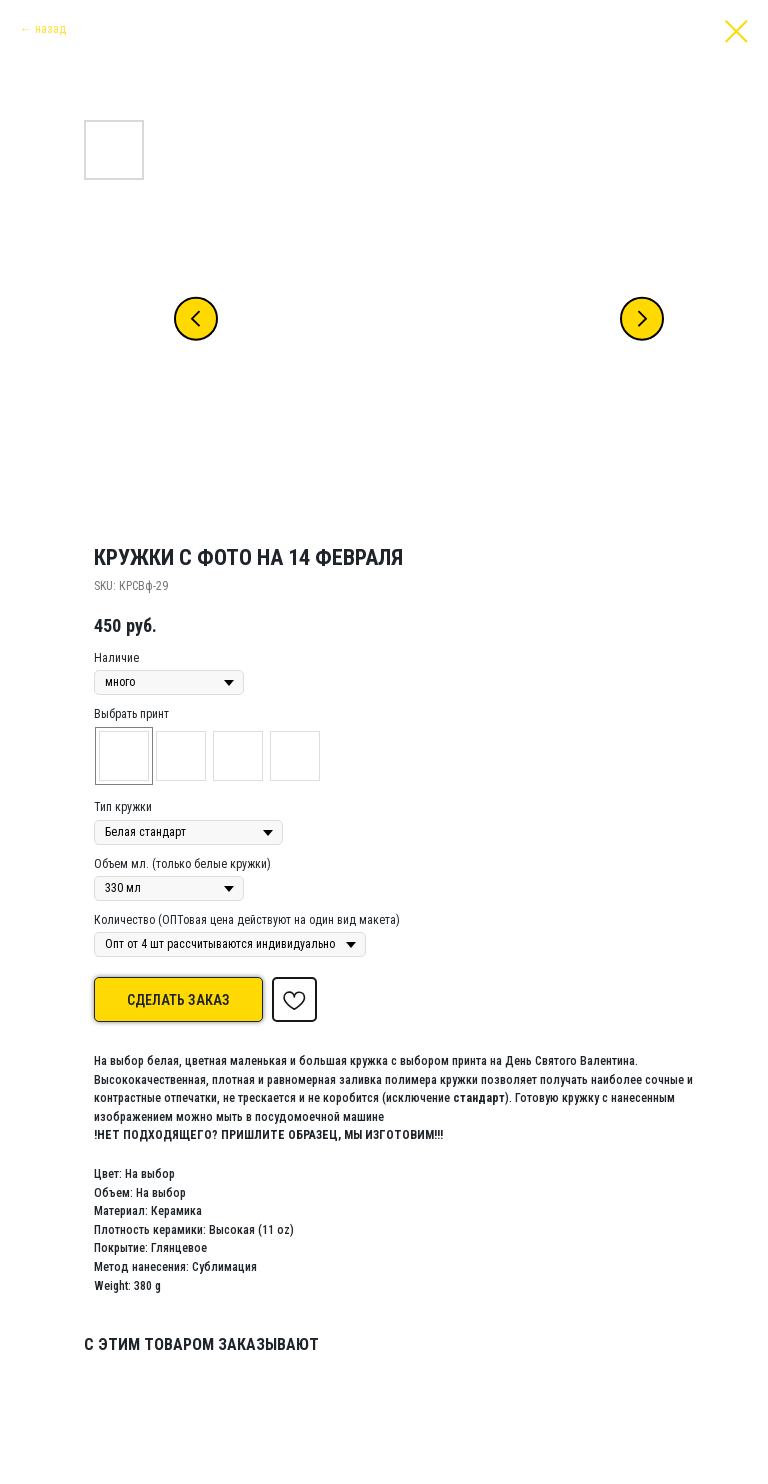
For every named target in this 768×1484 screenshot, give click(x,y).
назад (50, 29)
